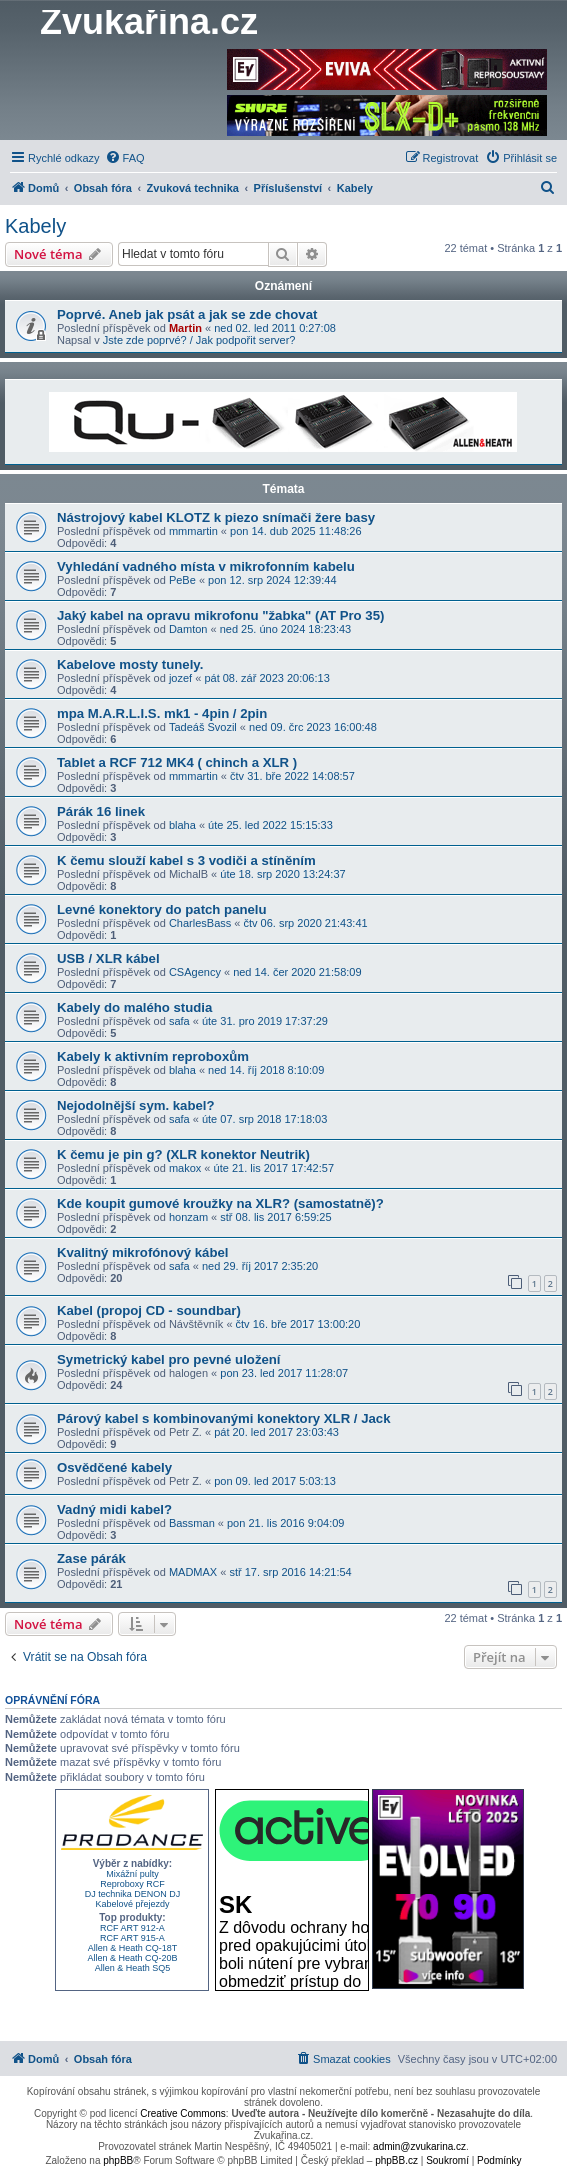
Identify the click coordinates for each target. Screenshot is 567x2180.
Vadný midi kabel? (114, 1509)
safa (179, 1021)
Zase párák (91, 1558)
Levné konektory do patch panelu (162, 909)
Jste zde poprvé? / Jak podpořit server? (199, 340)
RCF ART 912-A (132, 1928)
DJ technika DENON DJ (133, 1894)
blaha (182, 825)
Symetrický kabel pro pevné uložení (169, 1359)
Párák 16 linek (101, 811)
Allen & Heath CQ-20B (132, 1958)
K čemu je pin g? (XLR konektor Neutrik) (183, 1154)
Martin (185, 328)
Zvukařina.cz (149, 22)
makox (185, 1168)
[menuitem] (125, 158)
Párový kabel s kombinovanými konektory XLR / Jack (224, 1418)
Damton (188, 629)
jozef (180, 678)
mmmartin (193, 531)
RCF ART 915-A (132, 1938)
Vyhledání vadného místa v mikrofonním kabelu (206, 566)
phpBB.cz (396, 2160)
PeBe (182, 580)
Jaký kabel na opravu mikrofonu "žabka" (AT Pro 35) (220, 615)
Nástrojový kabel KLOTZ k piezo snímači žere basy (216, 517)
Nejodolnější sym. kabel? (136, 1105)
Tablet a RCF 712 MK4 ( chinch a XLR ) (177, 762)
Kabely (35, 226)
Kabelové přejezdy (132, 1904)
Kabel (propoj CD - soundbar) (149, 1310)
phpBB (118, 2160)
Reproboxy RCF (132, 1884)
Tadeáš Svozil (203, 727)
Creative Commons (183, 2113)
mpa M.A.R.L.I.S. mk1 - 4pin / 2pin (162, 713)
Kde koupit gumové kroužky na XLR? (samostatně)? (220, 1203)
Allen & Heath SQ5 (133, 1968)
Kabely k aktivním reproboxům (153, 1056)
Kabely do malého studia (134, 1007)
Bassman (192, 1523)
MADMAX (193, 1572)
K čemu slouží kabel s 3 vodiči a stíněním (186, 860)
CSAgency (195, 972)
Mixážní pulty (132, 1874)
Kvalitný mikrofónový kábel (143, 1252)
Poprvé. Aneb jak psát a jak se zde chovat (187, 314)
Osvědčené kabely (114, 1467)
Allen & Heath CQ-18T (133, 1948)
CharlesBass (200, 923)
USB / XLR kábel (108, 958)
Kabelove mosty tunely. (130, 664)
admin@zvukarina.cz (419, 2146)
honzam (188, 1217)
